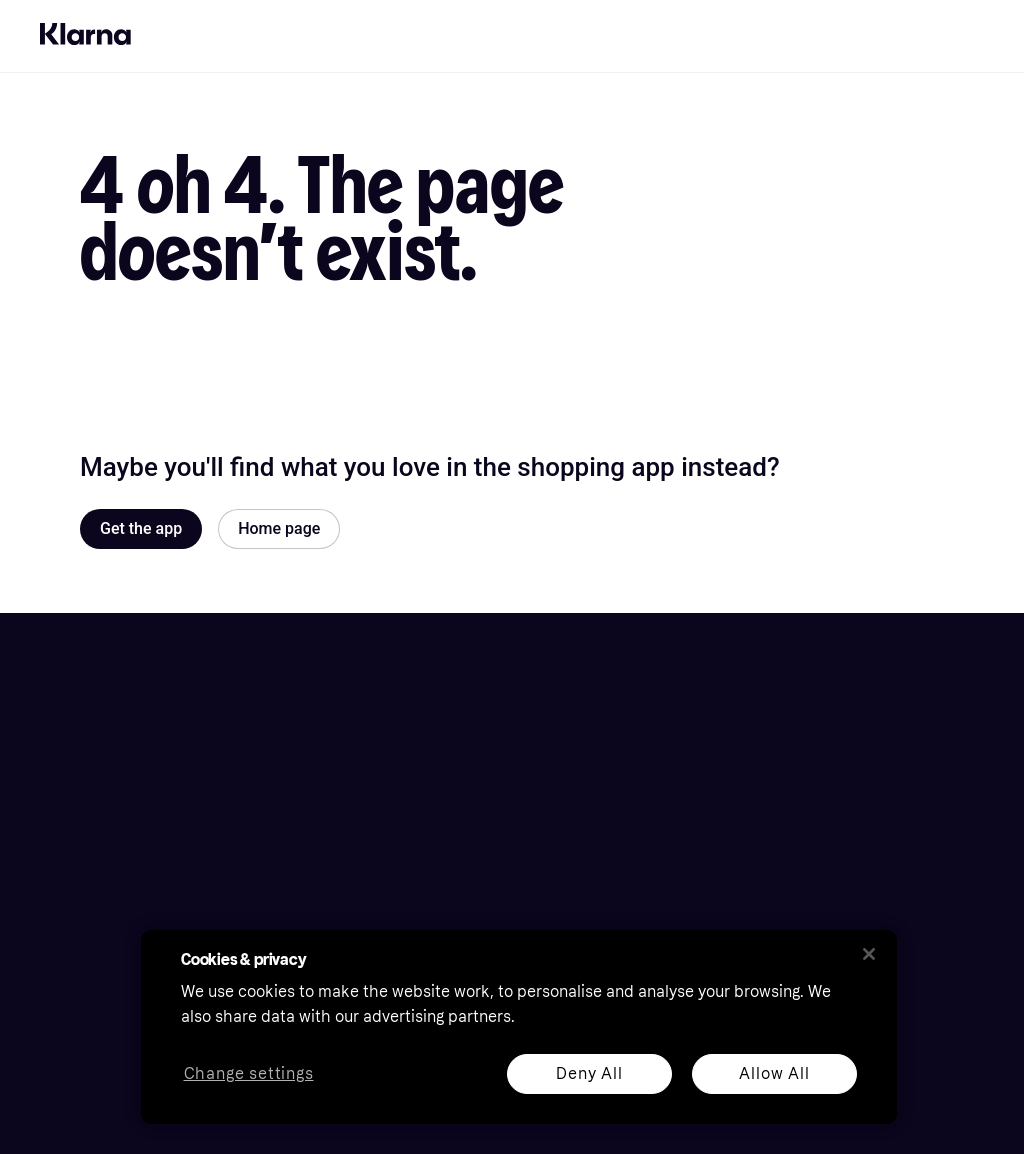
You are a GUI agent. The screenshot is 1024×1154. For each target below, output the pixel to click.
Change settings (249, 1074)
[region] (519, 1027)
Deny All (589, 1073)
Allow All (774, 1073)
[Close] (869, 954)
